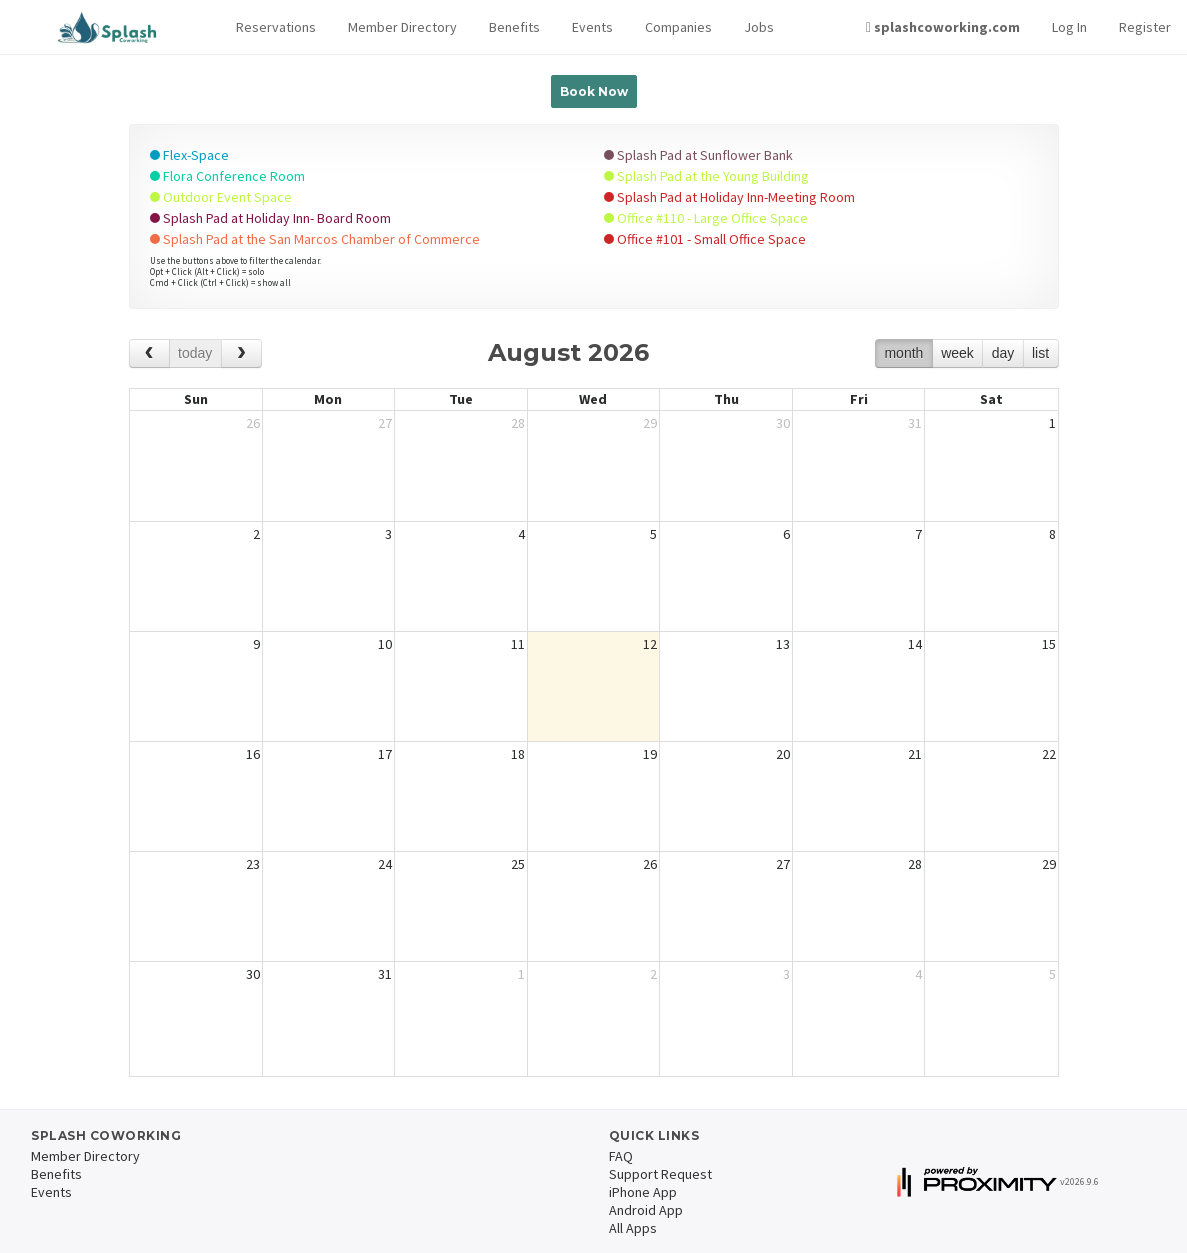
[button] (276, 27)
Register (1145, 27)
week (957, 353)
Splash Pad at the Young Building (706, 176)
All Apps (633, 1228)
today (195, 353)
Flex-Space (189, 155)
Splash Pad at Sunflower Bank (698, 155)
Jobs (759, 27)
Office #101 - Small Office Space (705, 239)
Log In (1069, 27)
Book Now (594, 91)
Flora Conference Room (227, 176)
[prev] (149, 353)
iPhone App (643, 1192)
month (903, 353)
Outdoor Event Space (221, 197)
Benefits (514, 27)
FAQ (621, 1156)
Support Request (660, 1174)
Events (592, 27)
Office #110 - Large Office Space (706, 218)
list (1040, 353)
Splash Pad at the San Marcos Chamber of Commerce (315, 239)
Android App (646, 1210)
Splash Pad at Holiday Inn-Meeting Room (729, 197)
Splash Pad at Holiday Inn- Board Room (270, 218)
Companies (678, 27)
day (1003, 353)
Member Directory (402, 27)
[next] (241, 353)
